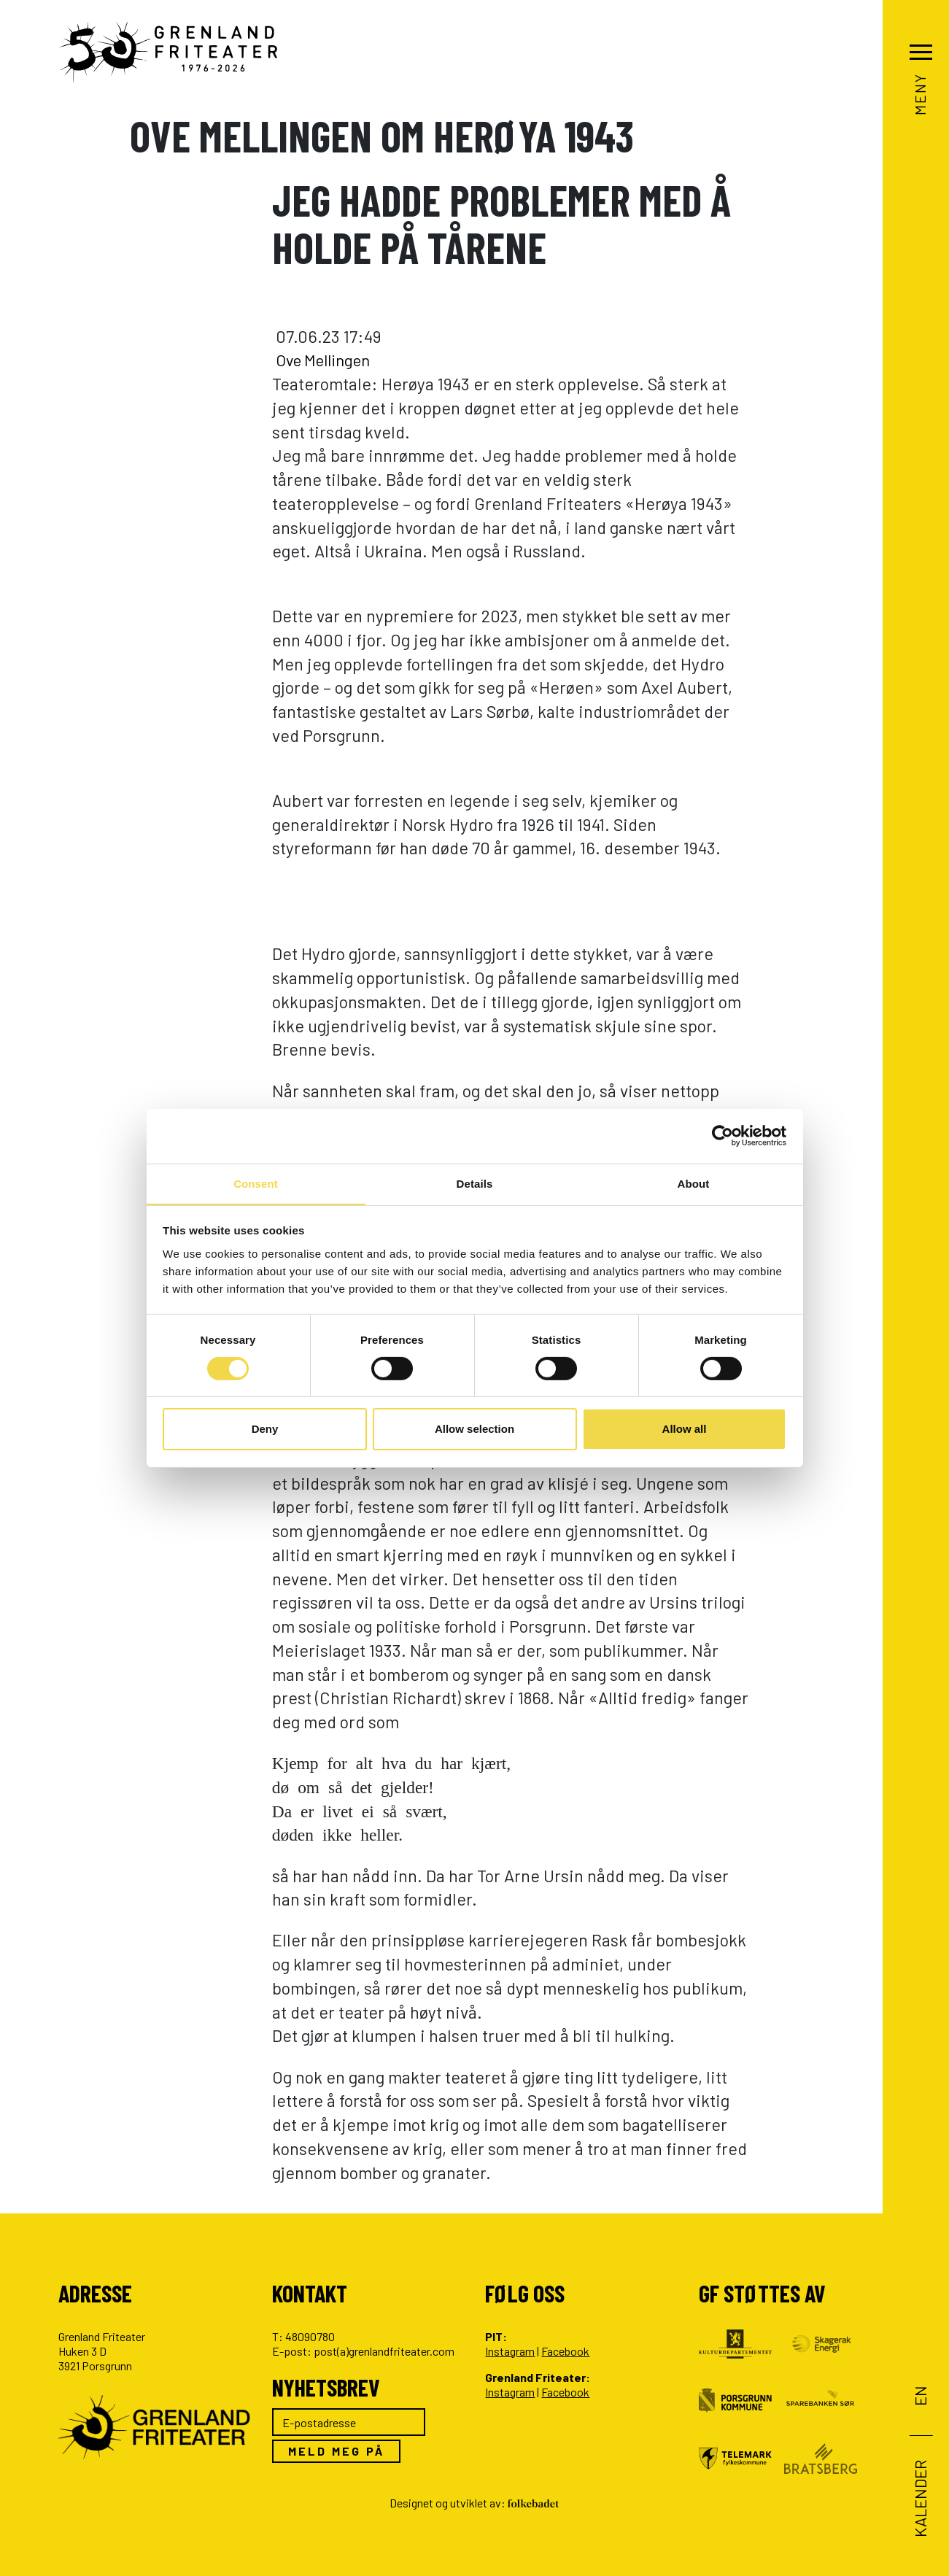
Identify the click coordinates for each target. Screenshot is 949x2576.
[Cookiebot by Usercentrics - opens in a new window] (722, 1135)
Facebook (565, 2351)
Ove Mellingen (328, 359)
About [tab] (694, 1183)
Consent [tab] (255, 1183)
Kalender (919, 2498)
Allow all (684, 1429)
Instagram (510, 2351)
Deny (265, 1429)
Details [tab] (475, 1183)
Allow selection (474, 1429)
